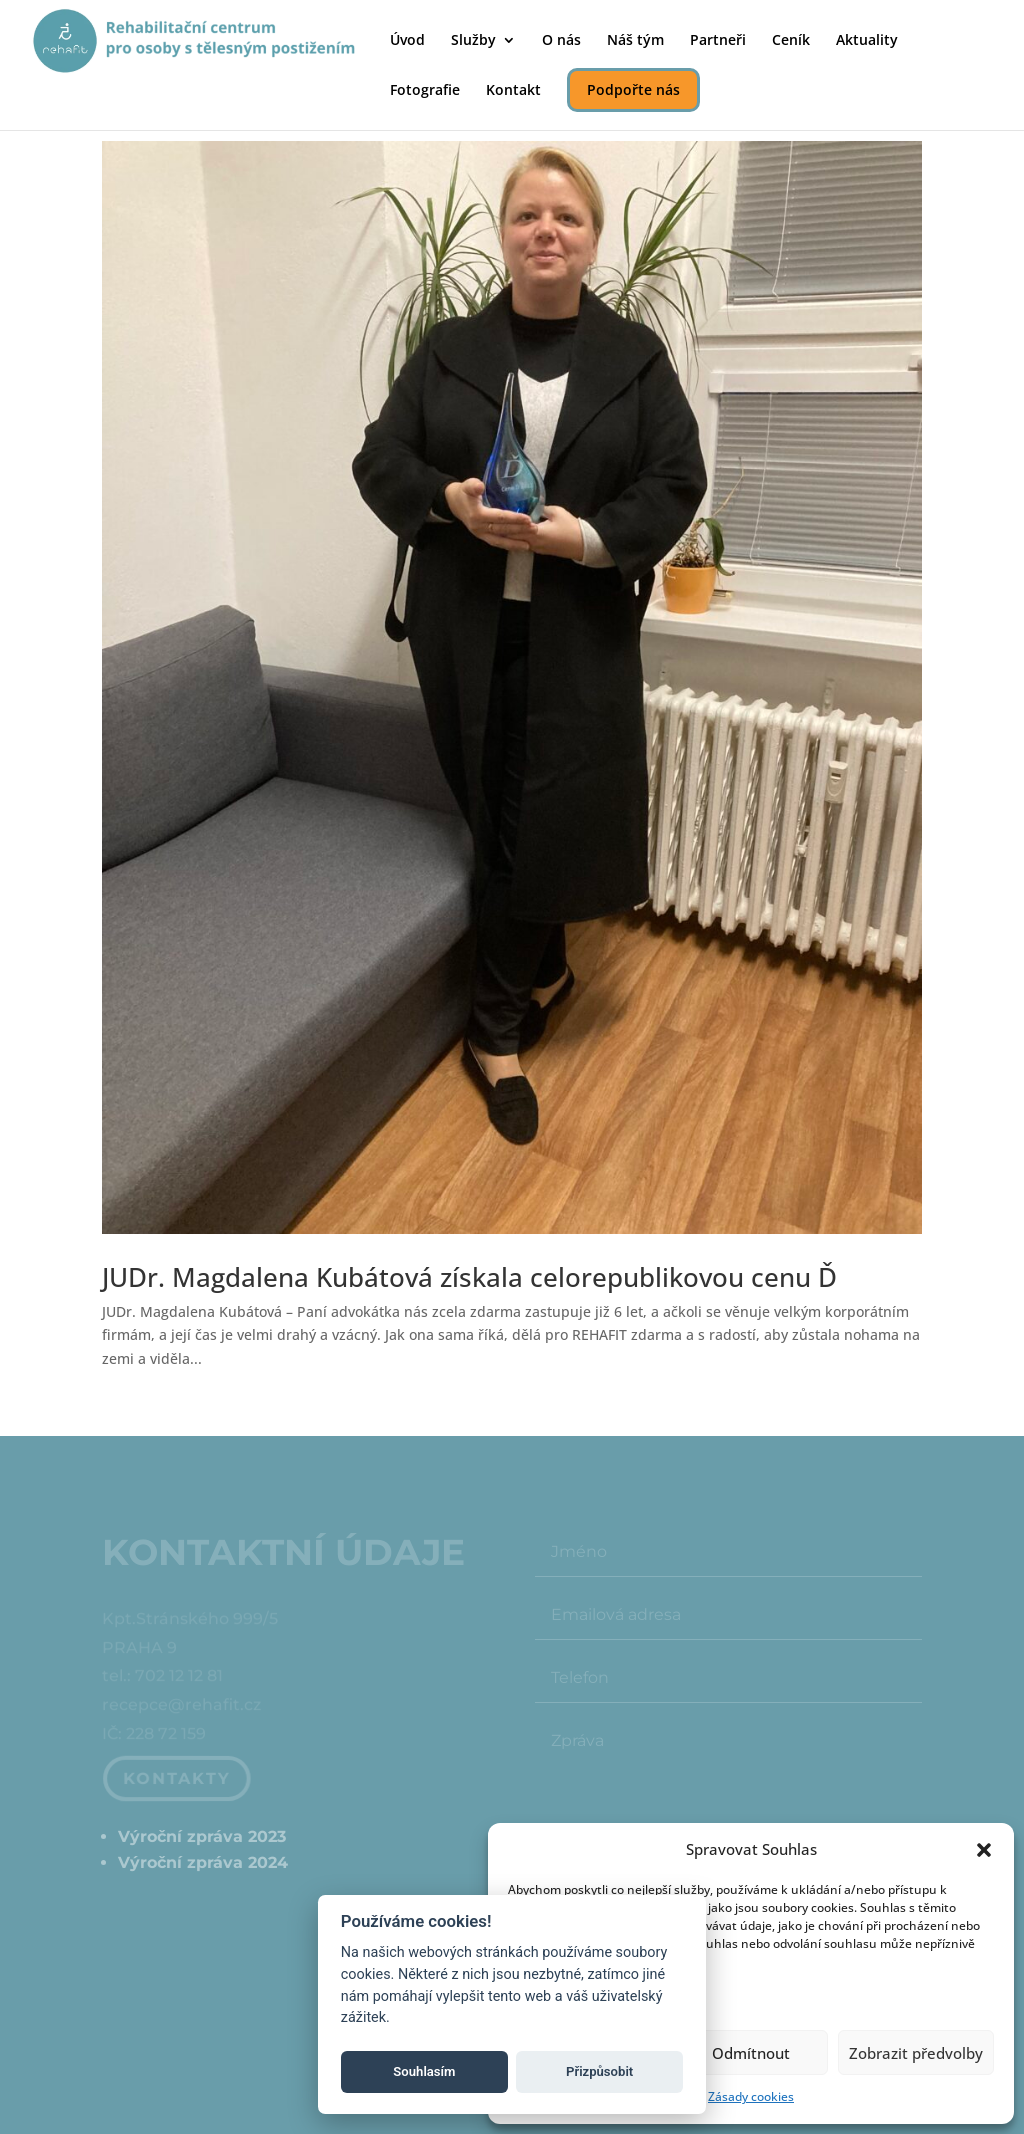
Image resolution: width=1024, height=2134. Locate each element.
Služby (473, 41)
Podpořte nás (633, 89)
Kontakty (178, 1778)
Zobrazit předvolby (916, 2053)
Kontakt (513, 91)
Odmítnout (751, 2053)
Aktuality (867, 41)
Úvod (407, 41)
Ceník (791, 41)
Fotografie (425, 91)
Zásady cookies (751, 2096)
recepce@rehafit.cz (181, 1706)
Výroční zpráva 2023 (202, 1836)
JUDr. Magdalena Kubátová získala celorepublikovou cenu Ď (469, 1277)
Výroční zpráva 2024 (203, 1862)
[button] (984, 1850)
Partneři (718, 41)
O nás (561, 41)
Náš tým (635, 41)
